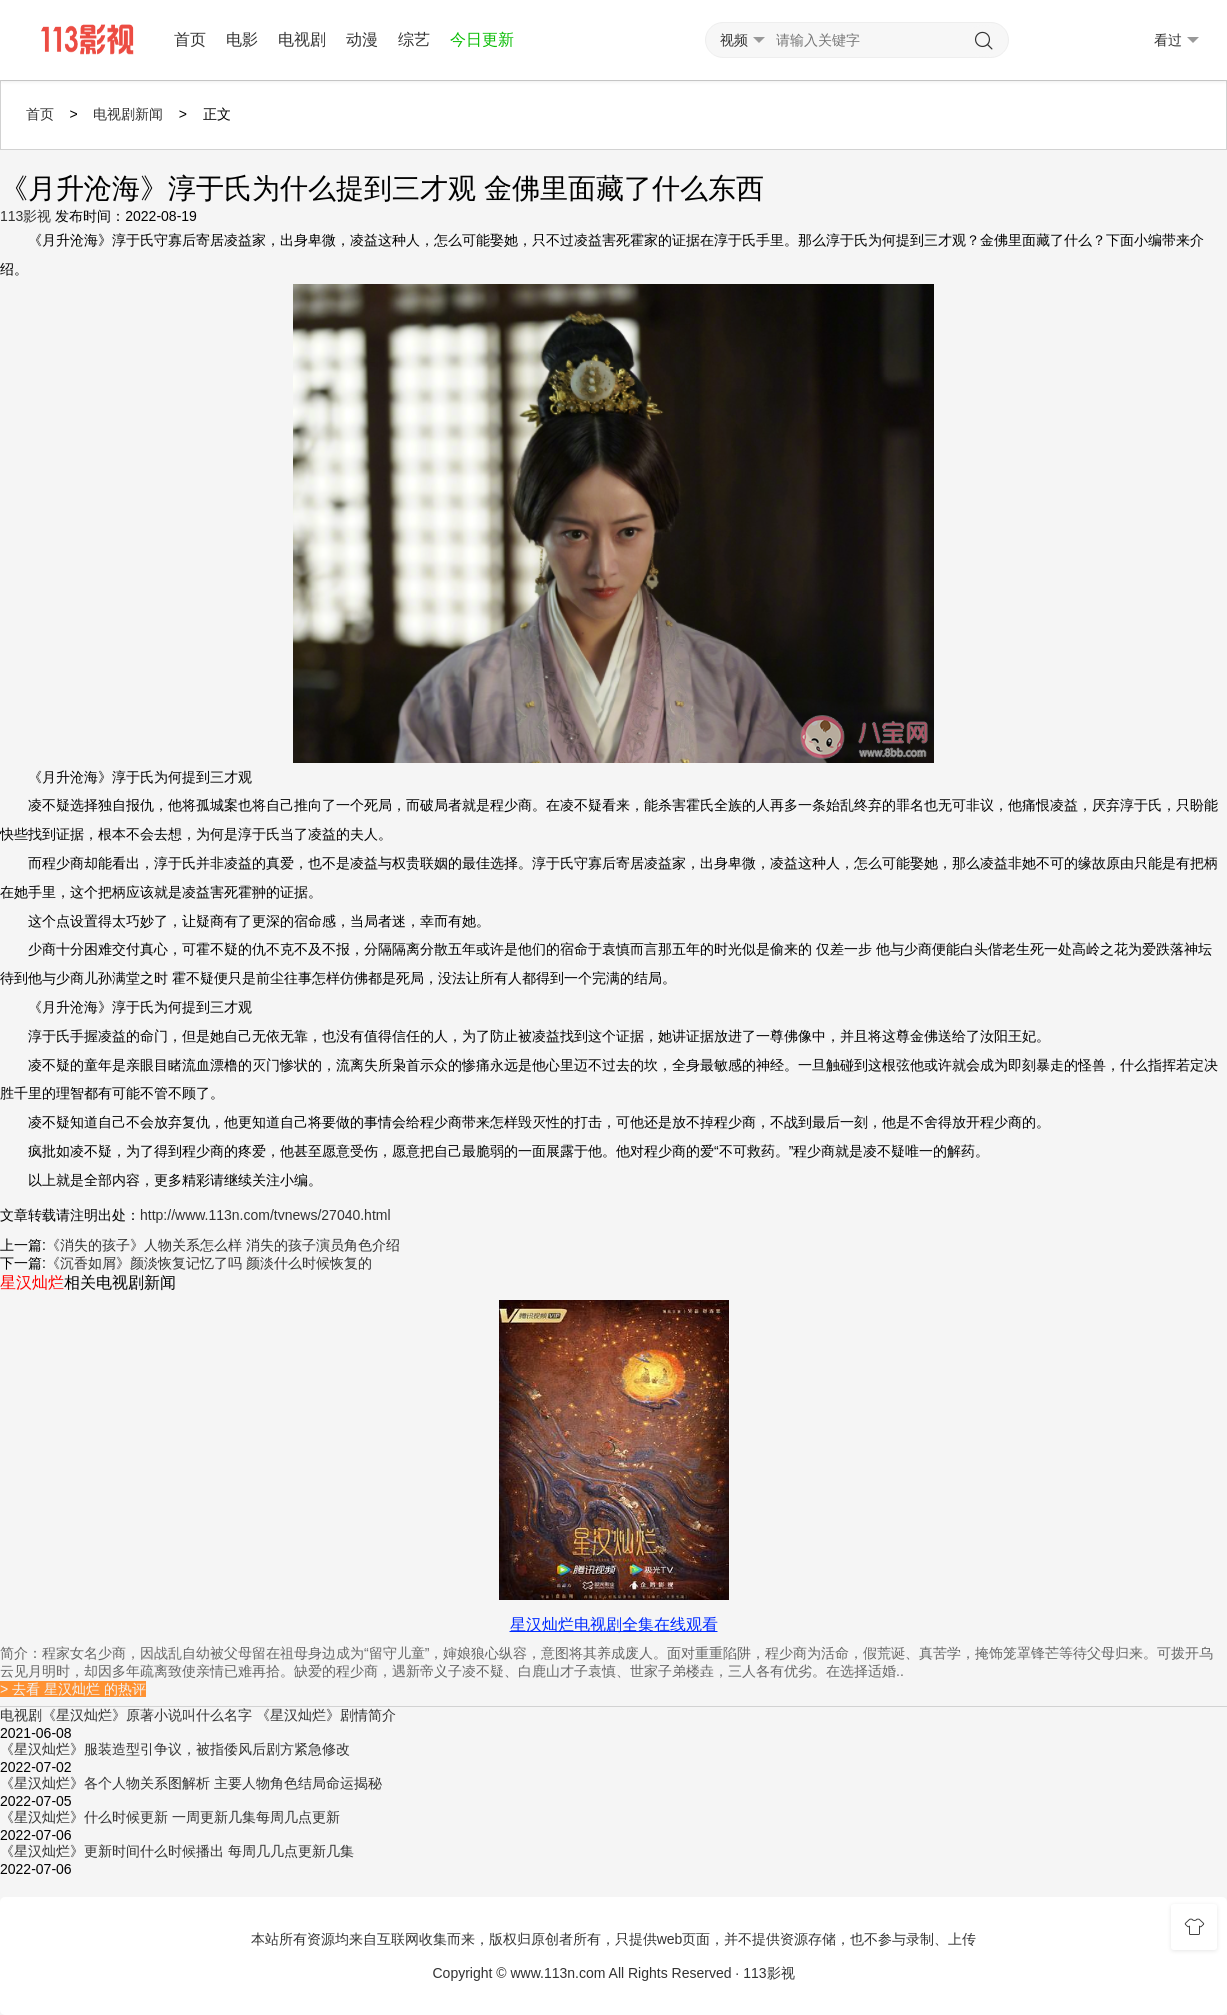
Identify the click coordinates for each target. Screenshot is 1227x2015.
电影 (242, 39)
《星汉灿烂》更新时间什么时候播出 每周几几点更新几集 (177, 1851)
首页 (190, 39)
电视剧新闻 (128, 114)
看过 (1176, 40)
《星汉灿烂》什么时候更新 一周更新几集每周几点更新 (170, 1817)
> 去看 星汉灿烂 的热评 (73, 1689)
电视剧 (302, 39)
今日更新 (482, 39)
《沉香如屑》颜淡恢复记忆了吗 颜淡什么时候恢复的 (209, 1263)
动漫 (362, 39)
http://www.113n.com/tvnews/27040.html (265, 1215)
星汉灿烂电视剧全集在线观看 (614, 1624)
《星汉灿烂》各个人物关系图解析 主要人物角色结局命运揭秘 (191, 1783)
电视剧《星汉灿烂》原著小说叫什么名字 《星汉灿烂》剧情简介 (198, 1715)
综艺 (414, 39)
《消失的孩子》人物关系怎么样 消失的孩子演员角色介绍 (223, 1245)
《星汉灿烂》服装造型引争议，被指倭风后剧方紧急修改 (175, 1749)
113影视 (25, 216)
